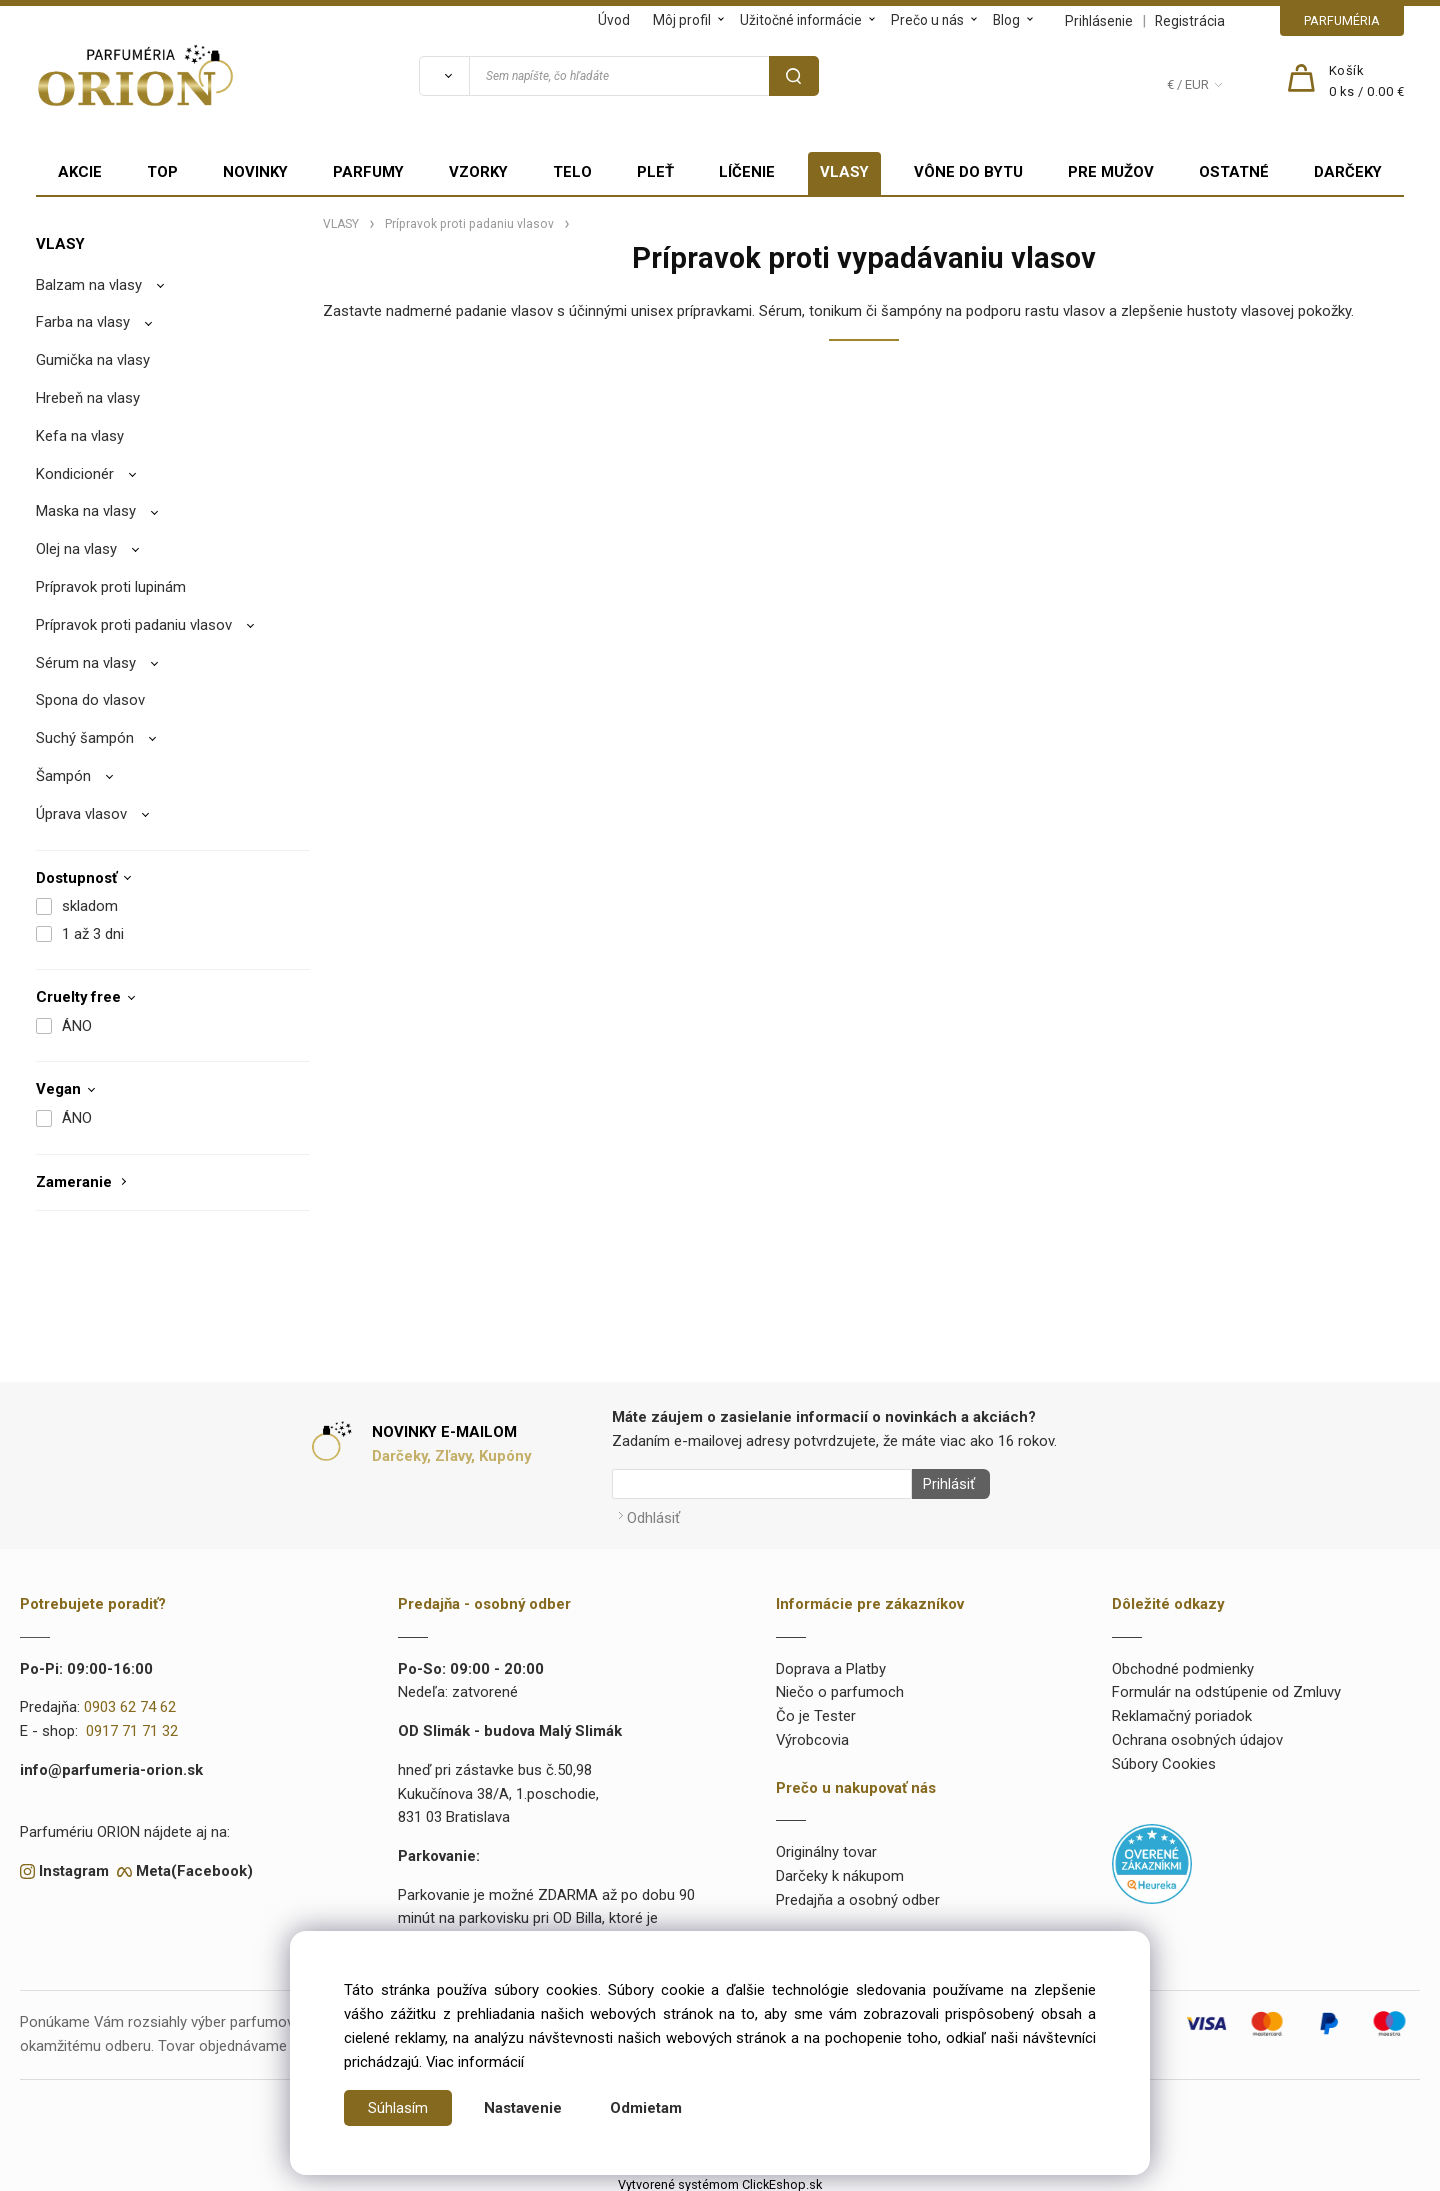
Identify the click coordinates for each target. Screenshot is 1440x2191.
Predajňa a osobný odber (858, 1894)
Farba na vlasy (83, 322)
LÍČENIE (747, 172)
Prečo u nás (927, 20)
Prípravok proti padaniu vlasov (134, 625)
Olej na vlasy (76, 549)
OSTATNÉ (1234, 172)
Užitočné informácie (801, 20)
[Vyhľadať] (444, 76)
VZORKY (478, 172)
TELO (572, 172)
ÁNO (77, 1026)
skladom (90, 906)
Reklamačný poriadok (1182, 1710)
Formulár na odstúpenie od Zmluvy (1226, 1687)
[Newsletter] (762, 1484)
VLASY (844, 172)
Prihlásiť (943, 1484)
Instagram (74, 1865)
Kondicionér (75, 474)
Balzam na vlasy (89, 285)
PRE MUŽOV (1111, 172)
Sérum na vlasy (86, 663)
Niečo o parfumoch (840, 1687)
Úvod (614, 20)
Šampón (63, 776)
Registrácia (1190, 21)
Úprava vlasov (81, 814)
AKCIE (80, 172)
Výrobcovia (812, 1734)
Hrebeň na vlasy (88, 398)
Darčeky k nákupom (840, 1870)
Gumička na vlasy (93, 360)
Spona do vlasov (90, 700)
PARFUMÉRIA (1342, 20)
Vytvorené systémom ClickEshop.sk (720, 2178)
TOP (162, 172)
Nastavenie (523, 2108)
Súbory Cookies (1164, 1758)
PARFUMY (368, 172)
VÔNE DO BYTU (968, 172)
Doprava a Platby (831, 1663)
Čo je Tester (816, 1710)
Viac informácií (475, 2062)
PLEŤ (655, 172)
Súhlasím (398, 2108)
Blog (1006, 20)
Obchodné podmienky (1183, 1663)
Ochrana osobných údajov (1197, 1734)
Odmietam (646, 2108)
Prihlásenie (1099, 21)
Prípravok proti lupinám (111, 587)
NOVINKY (255, 172)
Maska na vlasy (86, 511)
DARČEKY (1348, 172)
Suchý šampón (85, 738)
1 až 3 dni (93, 934)
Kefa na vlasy (80, 436)
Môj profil (682, 20)
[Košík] (1367, 82)
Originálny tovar (826, 1847)
